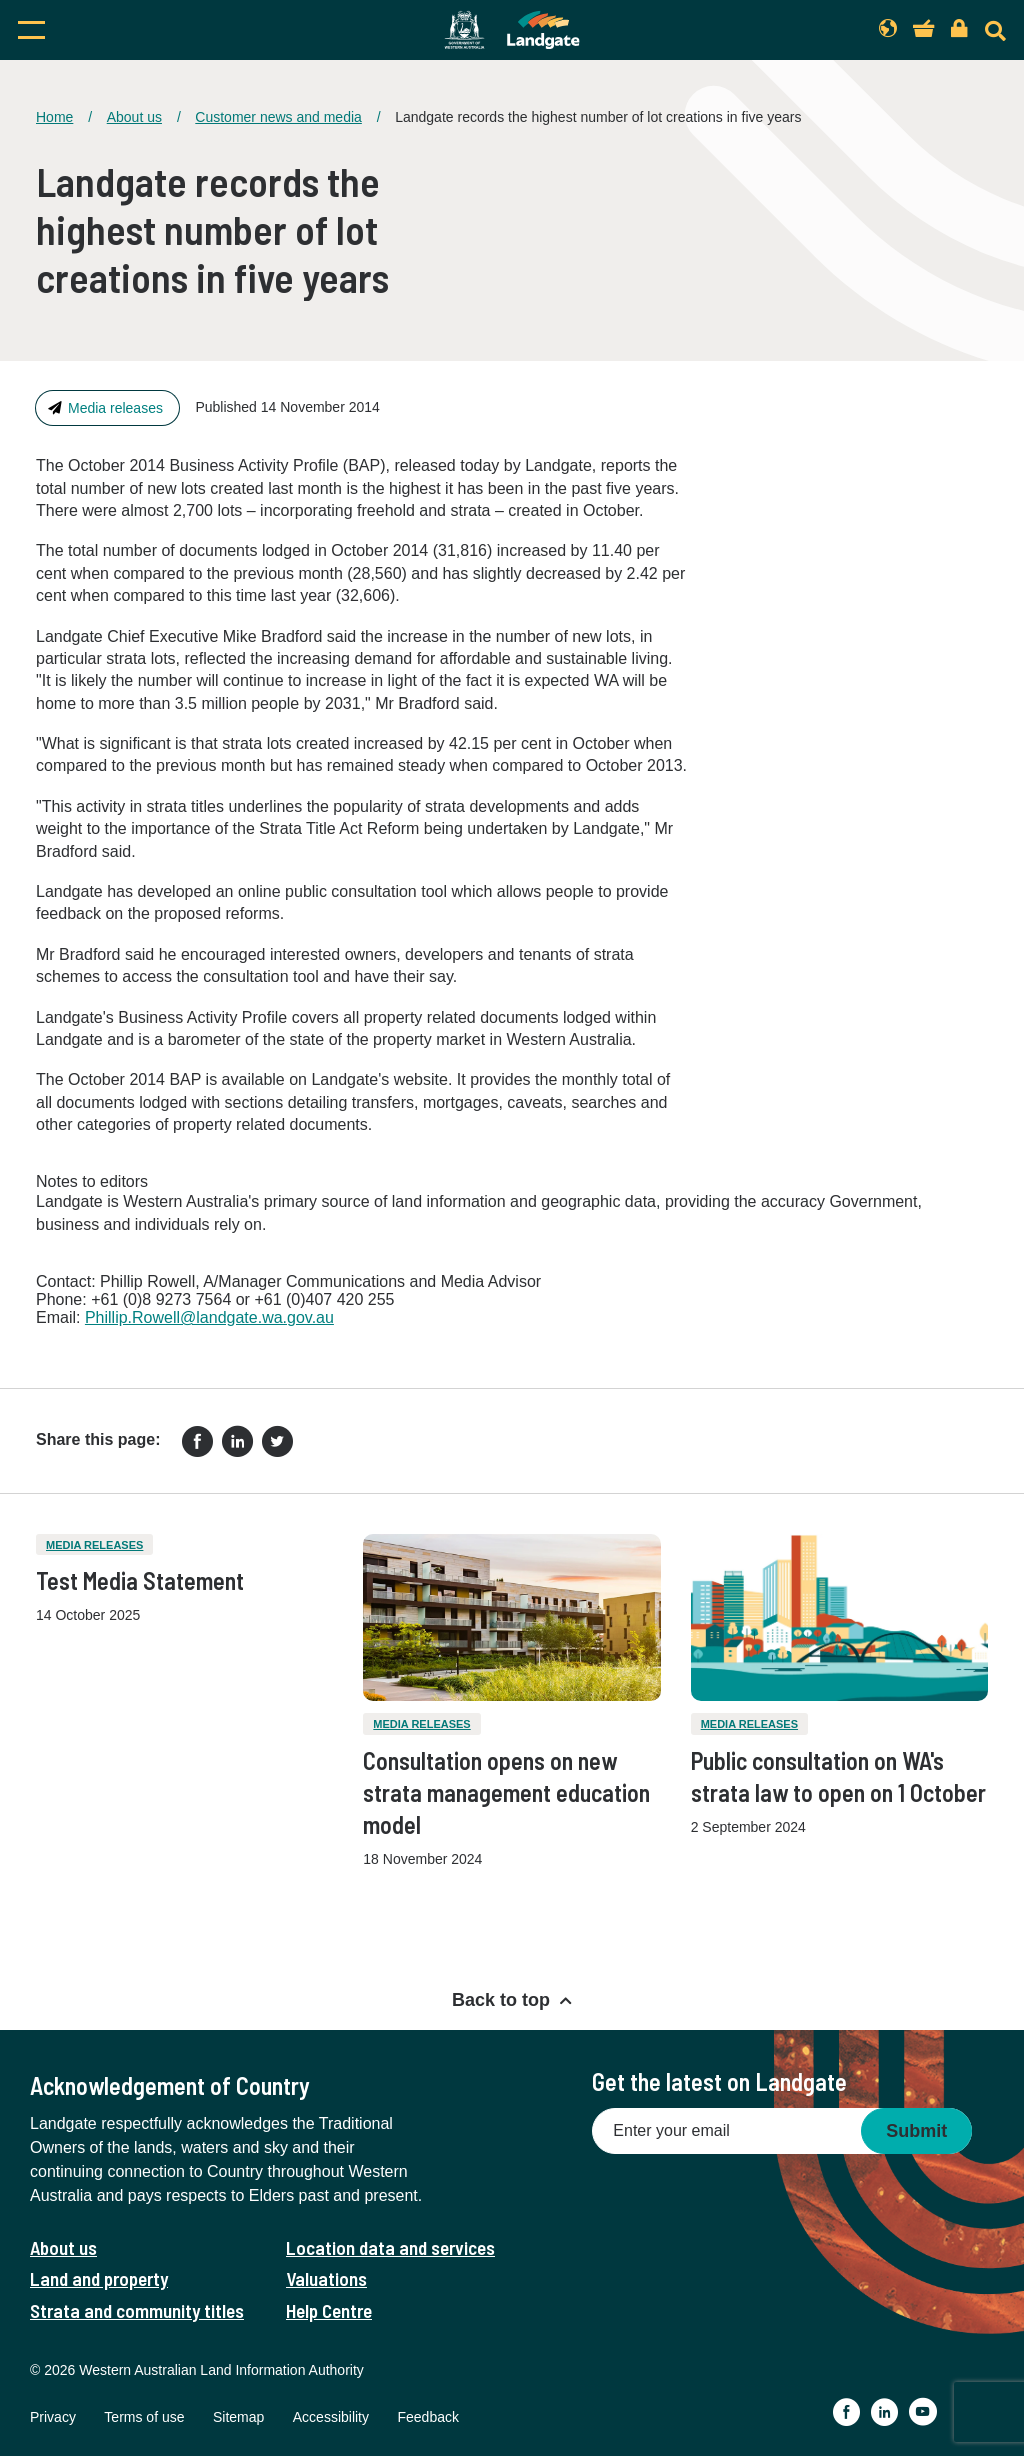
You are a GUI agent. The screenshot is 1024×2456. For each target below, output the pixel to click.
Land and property (99, 2278)
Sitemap (238, 2417)
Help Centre (329, 2310)
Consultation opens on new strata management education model (506, 1792)
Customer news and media (278, 117)
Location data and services (390, 2247)
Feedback (427, 2417)
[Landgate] (512, 30)
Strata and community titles (137, 2310)
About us (134, 117)
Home (54, 117)
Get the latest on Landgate (719, 2081)
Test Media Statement (140, 1580)
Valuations (326, 2278)
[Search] (995, 30)
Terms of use (144, 2417)
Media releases (115, 408)
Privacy (53, 2417)
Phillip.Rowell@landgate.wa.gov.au (209, 1317)
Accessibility (331, 2417)
